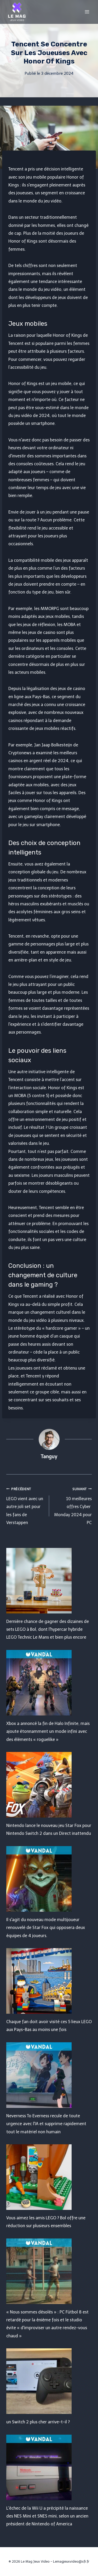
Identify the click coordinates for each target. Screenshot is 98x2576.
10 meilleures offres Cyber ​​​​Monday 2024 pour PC (72, 1505)
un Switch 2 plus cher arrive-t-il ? (38, 2421)
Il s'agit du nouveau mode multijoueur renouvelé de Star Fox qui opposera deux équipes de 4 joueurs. (45, 1927)
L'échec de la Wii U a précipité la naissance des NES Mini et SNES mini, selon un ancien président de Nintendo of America (47, 2516)
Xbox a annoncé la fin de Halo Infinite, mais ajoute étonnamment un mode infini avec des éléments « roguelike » (48, 1731)
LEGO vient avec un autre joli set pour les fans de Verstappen (25, 1505)
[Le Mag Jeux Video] (16, 11)
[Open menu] (87, 12)
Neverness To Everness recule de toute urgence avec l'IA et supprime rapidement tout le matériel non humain (46, 2123)
